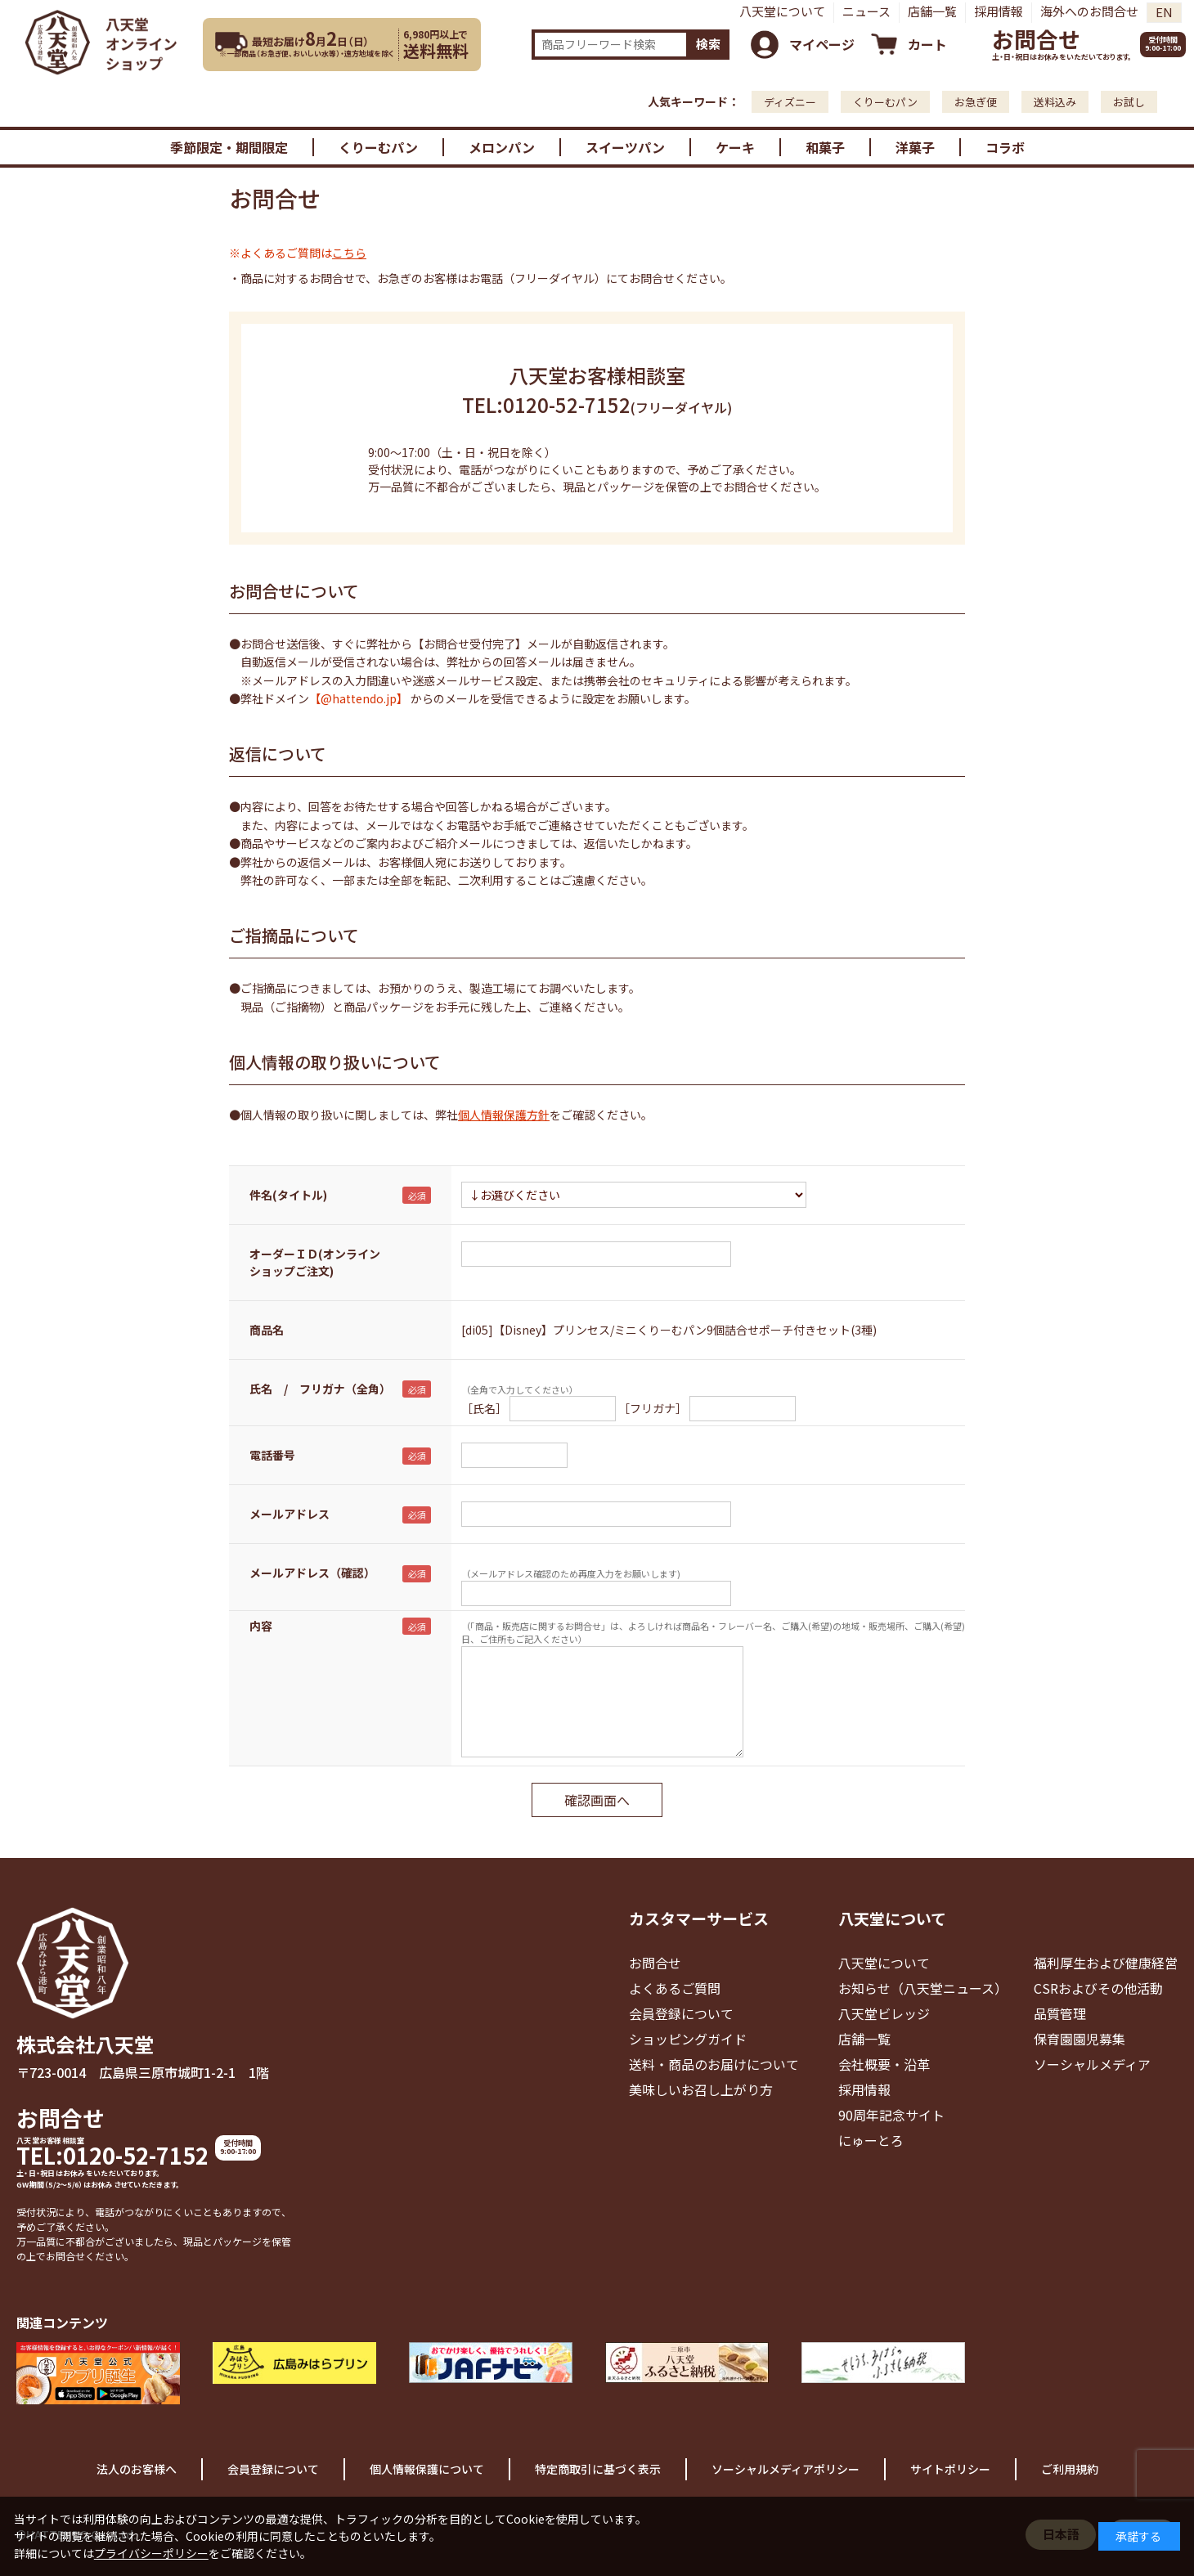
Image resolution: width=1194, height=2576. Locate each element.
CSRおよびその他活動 (1098, 1988)
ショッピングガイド (688, 2039)
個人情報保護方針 (504, 1114)
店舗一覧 (932, 11)
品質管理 (1060, 2013)
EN (1164, 11)
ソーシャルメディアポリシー (785, 2469)
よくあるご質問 (674, 1988)
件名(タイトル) (288, 1195)
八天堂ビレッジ (884, 2013)
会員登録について (681, 2013)
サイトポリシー (950, 2469)
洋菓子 (915, 147)
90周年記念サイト (891, 2115)
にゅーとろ (871, 2140)
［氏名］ (484, 1408)
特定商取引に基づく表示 (598, 2469)
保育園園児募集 (1079, 2039)
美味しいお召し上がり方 (701, 2089)
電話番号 (272, 1455)
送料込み (1055, 102)
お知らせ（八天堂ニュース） (923, 1988)
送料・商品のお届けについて (714, 2064)
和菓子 (825, 147)
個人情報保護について (427, 2469)
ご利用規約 (1069, 2469)
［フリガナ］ (652, 1408)
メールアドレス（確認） (312, 1572)
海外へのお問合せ (1089, 11)
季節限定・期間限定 (229, 147)
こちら (349, 253)
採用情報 (998, 11)
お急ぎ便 (975, 102)
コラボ (1005, 147)
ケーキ (735, 147)
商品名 (266, 1330)
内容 (260, 1626)
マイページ (822, 44)
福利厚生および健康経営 (1106, 1962)
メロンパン (502, 147)
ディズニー (790, 102)
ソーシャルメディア (1092, 2064)
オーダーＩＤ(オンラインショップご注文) (314, 1262)
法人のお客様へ (137, 2469)
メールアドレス (289, 1514)
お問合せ (1036, 39)
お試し (1129, 102)
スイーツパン (625, 147)
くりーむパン (885, 102)
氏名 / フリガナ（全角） (320, 1388)
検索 (708, 43)
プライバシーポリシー (151, 2553)
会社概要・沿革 (884, 2064)
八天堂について (782, 11)
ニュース (866, 11)
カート (927, 44)
